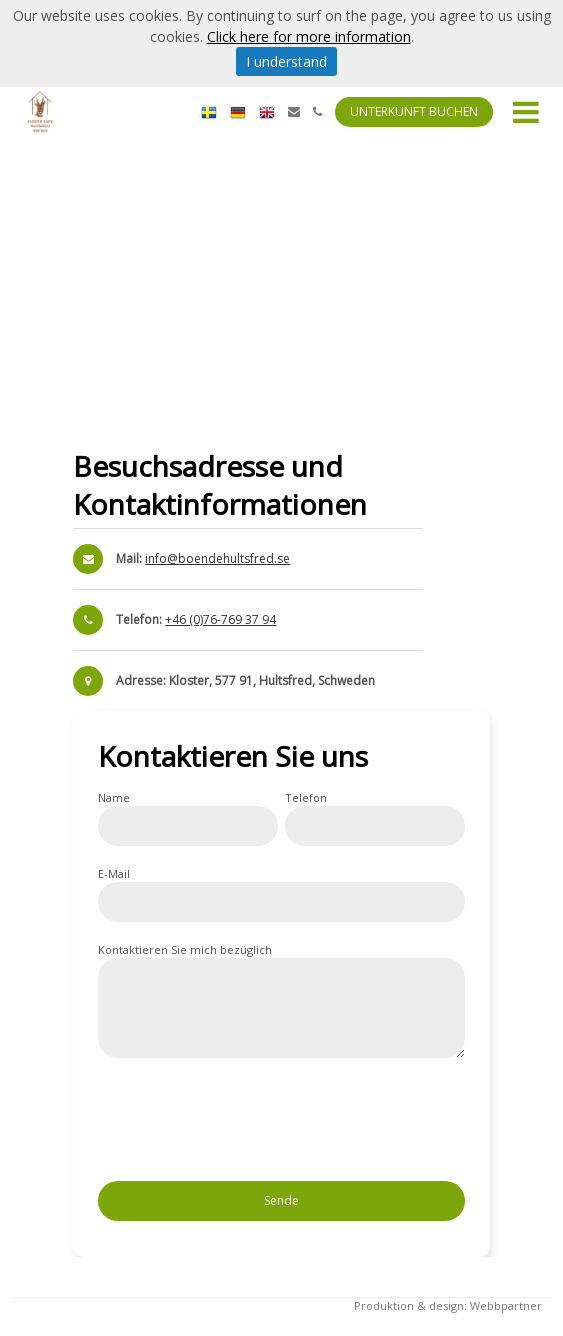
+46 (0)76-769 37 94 (220, 619)
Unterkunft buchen (414, 111)
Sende (281, 1200)
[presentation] (250, 1126)
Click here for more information (309, 36)
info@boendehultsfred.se (217, 558)
